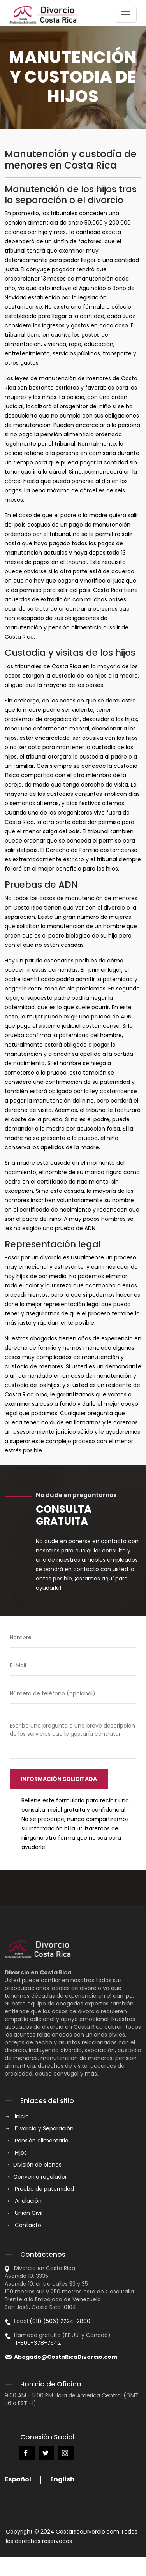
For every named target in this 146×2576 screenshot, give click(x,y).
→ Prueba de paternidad (39, 2189)
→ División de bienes (33, 2165)
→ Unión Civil (23, 2213)
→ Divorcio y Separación (39, 2128)
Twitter (46, 2453)
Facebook (27, 2453)
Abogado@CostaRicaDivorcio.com (65, 2357)
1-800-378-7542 (33, 2343)
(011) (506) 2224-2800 (60, 2321)
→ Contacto (23, 2225)
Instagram (66, 2453)
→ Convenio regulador (36, 2177)
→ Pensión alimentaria (37, 2140)
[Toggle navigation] (126, 15)
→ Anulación (23, 2201)
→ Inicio (17, 2116)
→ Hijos (16, 2152)
